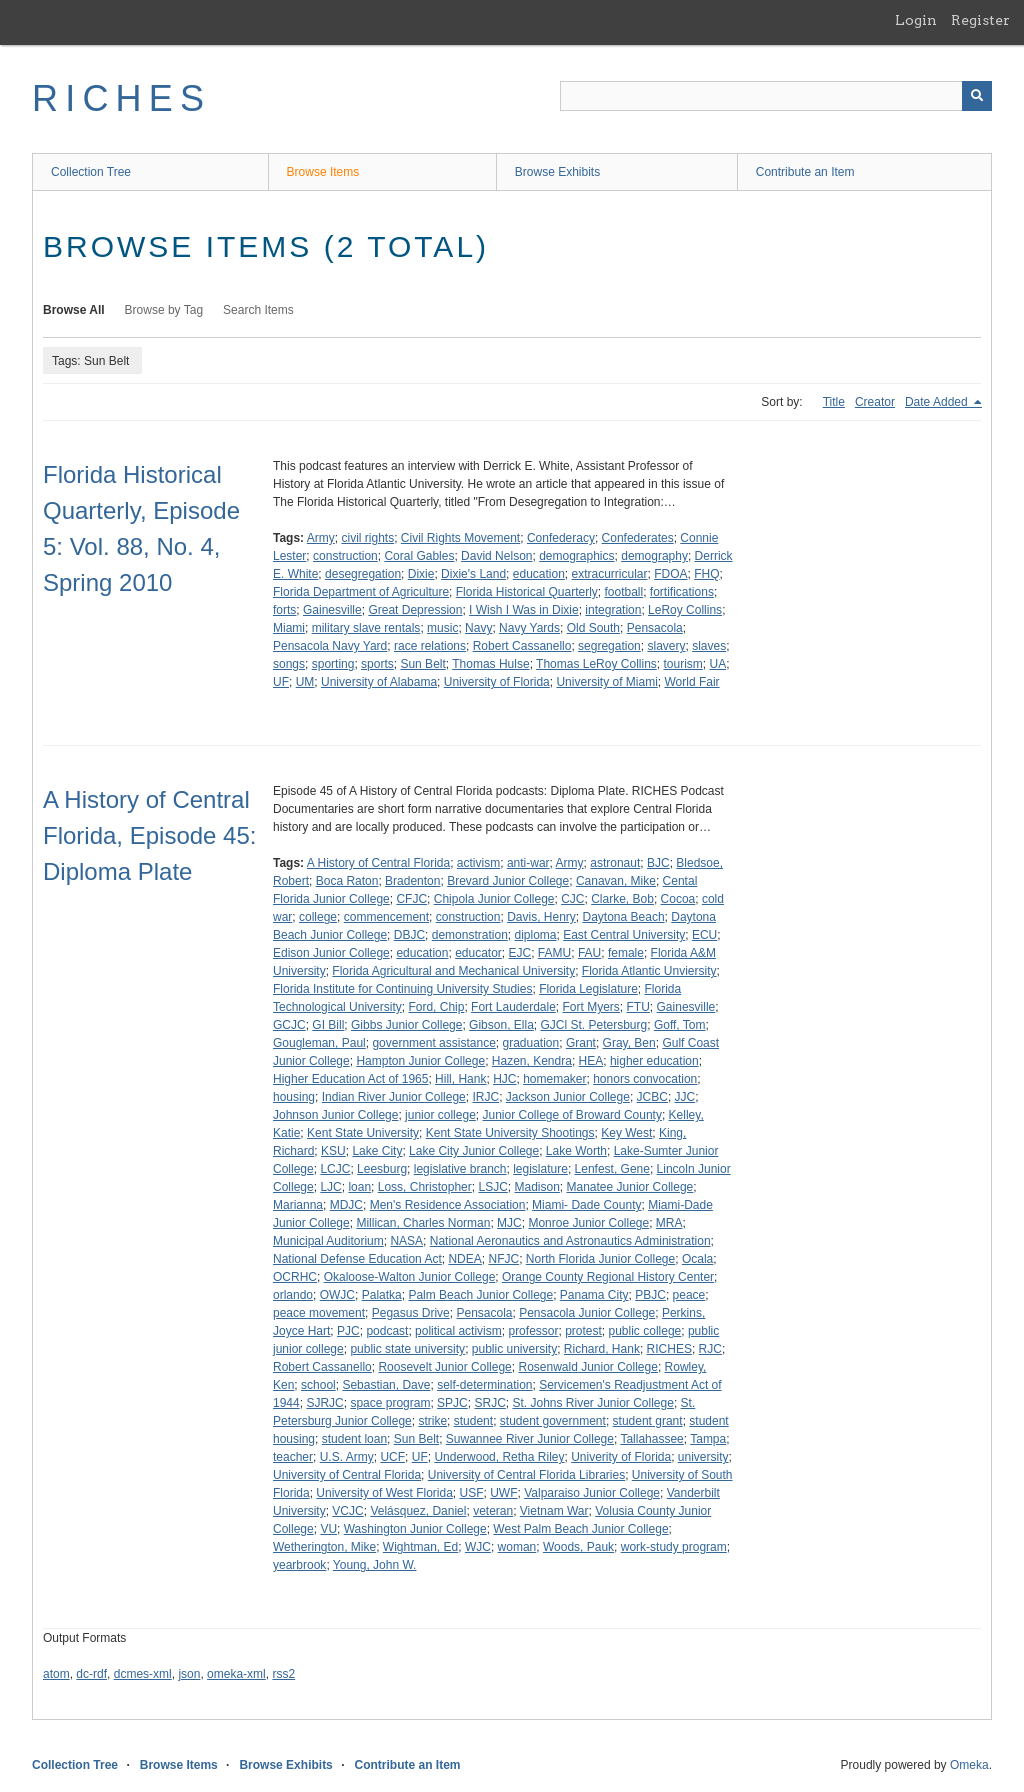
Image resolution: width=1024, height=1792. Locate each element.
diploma (535, 935)
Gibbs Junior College (406, 1025)
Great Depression (415, 610)
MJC (509, 1223)
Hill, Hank (460, 1079)
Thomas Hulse (490, 664)
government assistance (433, 1043)
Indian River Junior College (394, 1097)
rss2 (283, 1674)
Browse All (74, 310)
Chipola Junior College (494, 899)
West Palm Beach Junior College (580, 1529)
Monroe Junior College (588, 1223)
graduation (530, 1043)
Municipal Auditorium (328, 1241)
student (473, 1421)
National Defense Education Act (357, 1259)
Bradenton (412, 881)
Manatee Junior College (630, 1187)
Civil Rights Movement (460, 538)
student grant (648, 1421)
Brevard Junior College (508, 881)
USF (472, 1493)
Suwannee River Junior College (530, 1439)
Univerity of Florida (621, 1457)
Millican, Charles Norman (423, 1223)
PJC (348, 1331)
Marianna (298, 1205)
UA (718, 664)
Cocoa (678, 899)
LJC (330, 1187)
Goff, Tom (680, 1025)
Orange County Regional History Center (608, 1277)
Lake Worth (576, 1151)
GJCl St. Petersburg (593, 1025)
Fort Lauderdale (513, 1007)
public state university (407, 1349)
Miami (289, 628)
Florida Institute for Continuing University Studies (402, 989)
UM (305, 682)
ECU (704, 935)
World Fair (691, 682)
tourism (682, 664)
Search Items (258, 310)
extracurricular (610, 574)
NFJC (503, 1259)
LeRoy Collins (685, 610)
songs (289, 664)
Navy (478, 628)
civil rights (367, 538)
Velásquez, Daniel (418, 1511)
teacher (293, 1457)
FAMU (554, 953)
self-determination (484, 1385)
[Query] (776, 96)
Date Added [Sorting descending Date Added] (938, 402)
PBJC (650, 1295)
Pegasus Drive (411, 1313)
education (539, 574)
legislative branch (460, 1169)
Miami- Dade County (586, 1205)
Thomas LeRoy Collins (596, 664)
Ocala (697, 1259)
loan (359, 1187)
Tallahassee (651, 1439)
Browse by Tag (164, 310)
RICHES (121, 98)
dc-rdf (91, 1674)
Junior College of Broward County (571, 1115)
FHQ (706, 574)
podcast (387, 1331)
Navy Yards (529, 628)
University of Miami (606, 682)
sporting (333, 664)
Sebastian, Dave (386, 1385)
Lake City (377, 1151)
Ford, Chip (436, 1007)
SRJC (489, 1403)
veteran (493, 1511)
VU (328, 1529)
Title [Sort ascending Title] (834, 402)
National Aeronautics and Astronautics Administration (570, 1241)
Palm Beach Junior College (480, 1295)
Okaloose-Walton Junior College (410, 1277)
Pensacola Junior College (587, 1313)
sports (377, 664)
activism (478, 863)
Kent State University (363, 1133)
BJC (658, 863)
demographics (576, 556)
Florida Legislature (588, 989)
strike (432, 1421)
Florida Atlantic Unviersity (649, 971)
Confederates (638, 538)
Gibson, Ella (501, 1025)
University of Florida (497, 682)
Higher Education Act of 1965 (350, 1079)
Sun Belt (422, 664)
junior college (440, 1115)
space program (390, 1403)
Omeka (969, 1765)
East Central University (624, 935)
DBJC (409, 935)
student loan (354, 1439)
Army (321, 538)
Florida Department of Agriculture (361, 592)
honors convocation (645, 1079)
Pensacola (655, 628)
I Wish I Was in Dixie (524, 610)
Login (916, 20)
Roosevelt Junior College (444, 1367)
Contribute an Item (805, 172)
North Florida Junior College (600, 1259)
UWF (503, 1493)
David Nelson (496, 556)
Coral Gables (419, 556)
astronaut (615, 863)
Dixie (421, 574)
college (318, 917)
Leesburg (382, 1169)
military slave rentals (366, 628)
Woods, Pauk (578, 1547)
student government (553, 1421)
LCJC (335, 1169)
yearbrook (299, 1565)
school (318, 1385)
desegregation (363, 574)
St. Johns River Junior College (592, 1403)
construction (345, 556)
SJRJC (324, 1403)
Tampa (708, 1439)
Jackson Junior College (568, 1097)
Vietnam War (554, 1511)
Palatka (382, 1295)
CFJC (411, 899)
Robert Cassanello (522, 646)
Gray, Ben (629, 1043)
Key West (626, 1133)
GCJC (289, 1025)
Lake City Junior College (474, 1151)
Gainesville (332, 610)
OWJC (337, 1295)
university (703, 1457)
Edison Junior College (331, 953)
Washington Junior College (415, 1529)
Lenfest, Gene (612, 1169)
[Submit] (977, 96)
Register (980, 20)
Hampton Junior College (420, 1061)
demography (654, 556)
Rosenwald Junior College (587, 1367)
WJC (478, 1547)
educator (478, 953)
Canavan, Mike (616, 881)
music (442, 628)
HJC (504, 1079)
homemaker (554, 1079)
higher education (654, 1061)
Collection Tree (91, 172)
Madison (536, 1187)
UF (281, 682)
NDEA (464, 1259)
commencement (386, 917)
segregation (609, 646)
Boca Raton (347, 881)
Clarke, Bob (622, 899)
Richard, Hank (602, 1349)
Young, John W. (375, 1565)
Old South (593, 628)
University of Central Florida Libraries (526, 1475)
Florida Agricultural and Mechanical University (453, 971)
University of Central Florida (347, 1475)
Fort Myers (591, 1007)
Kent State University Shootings (510, 1133)
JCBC (652, 1097)
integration (613, 610)
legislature (540, 1169)
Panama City (594, 1295)
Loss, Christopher (425, 1187)
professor (533, 1331)
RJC (710, 1349)
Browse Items (323, 172)
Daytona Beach (624, 917)
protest (583, 1331)
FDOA (670, 574)
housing (294, 1097)
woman (517, 1547)
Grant (581, 1043)
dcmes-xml (143, 1674)
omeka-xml (236, 1674)
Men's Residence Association (448, 1205)
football (623, 592)
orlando (293, 1295)
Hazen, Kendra (532, 1061)
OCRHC (295, 1277)
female (626, 953)
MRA (669, 1223)
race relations (430, 646)
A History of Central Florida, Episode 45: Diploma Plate (149, 835)
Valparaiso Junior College (592, 1493)
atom (56, 1674)
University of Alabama (379, 682)
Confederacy (561, 538)
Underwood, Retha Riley (499, 1457)
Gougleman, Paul (319, 1043)
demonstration (470, 935)
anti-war (528, 863)
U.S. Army (347, 1457)
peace (689, 1295)
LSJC (492, 1187)
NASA (406, 1241)
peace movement (319, 1313)
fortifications (682, 592)
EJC (520, 953)
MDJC (346, 1205)
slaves (709, 646)
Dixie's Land (473, 574)
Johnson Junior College (335, 1115)
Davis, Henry (541, 917)
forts (284, 610)
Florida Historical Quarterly (527, 592)
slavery (666, 646)
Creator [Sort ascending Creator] (875, 402)
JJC (685, 1097)
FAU (589, 953)
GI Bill (328, 1025)
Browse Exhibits (557, 172)
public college (645, 1331)
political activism (458, 1331)
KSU (333, 1151)
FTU (638, 1007)
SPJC (452, 1403)
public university (514, 1349)
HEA (591, 1061)
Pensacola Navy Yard (330, 646)
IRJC (485, 1097)
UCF (392, 1457)
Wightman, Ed (420, 1547)
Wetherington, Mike (324, 1547)
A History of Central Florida (378, 863)
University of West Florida (384, 1493)
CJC (572, 899)
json (189, 1674)
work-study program (674, 1547)
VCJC (347, 1511)
